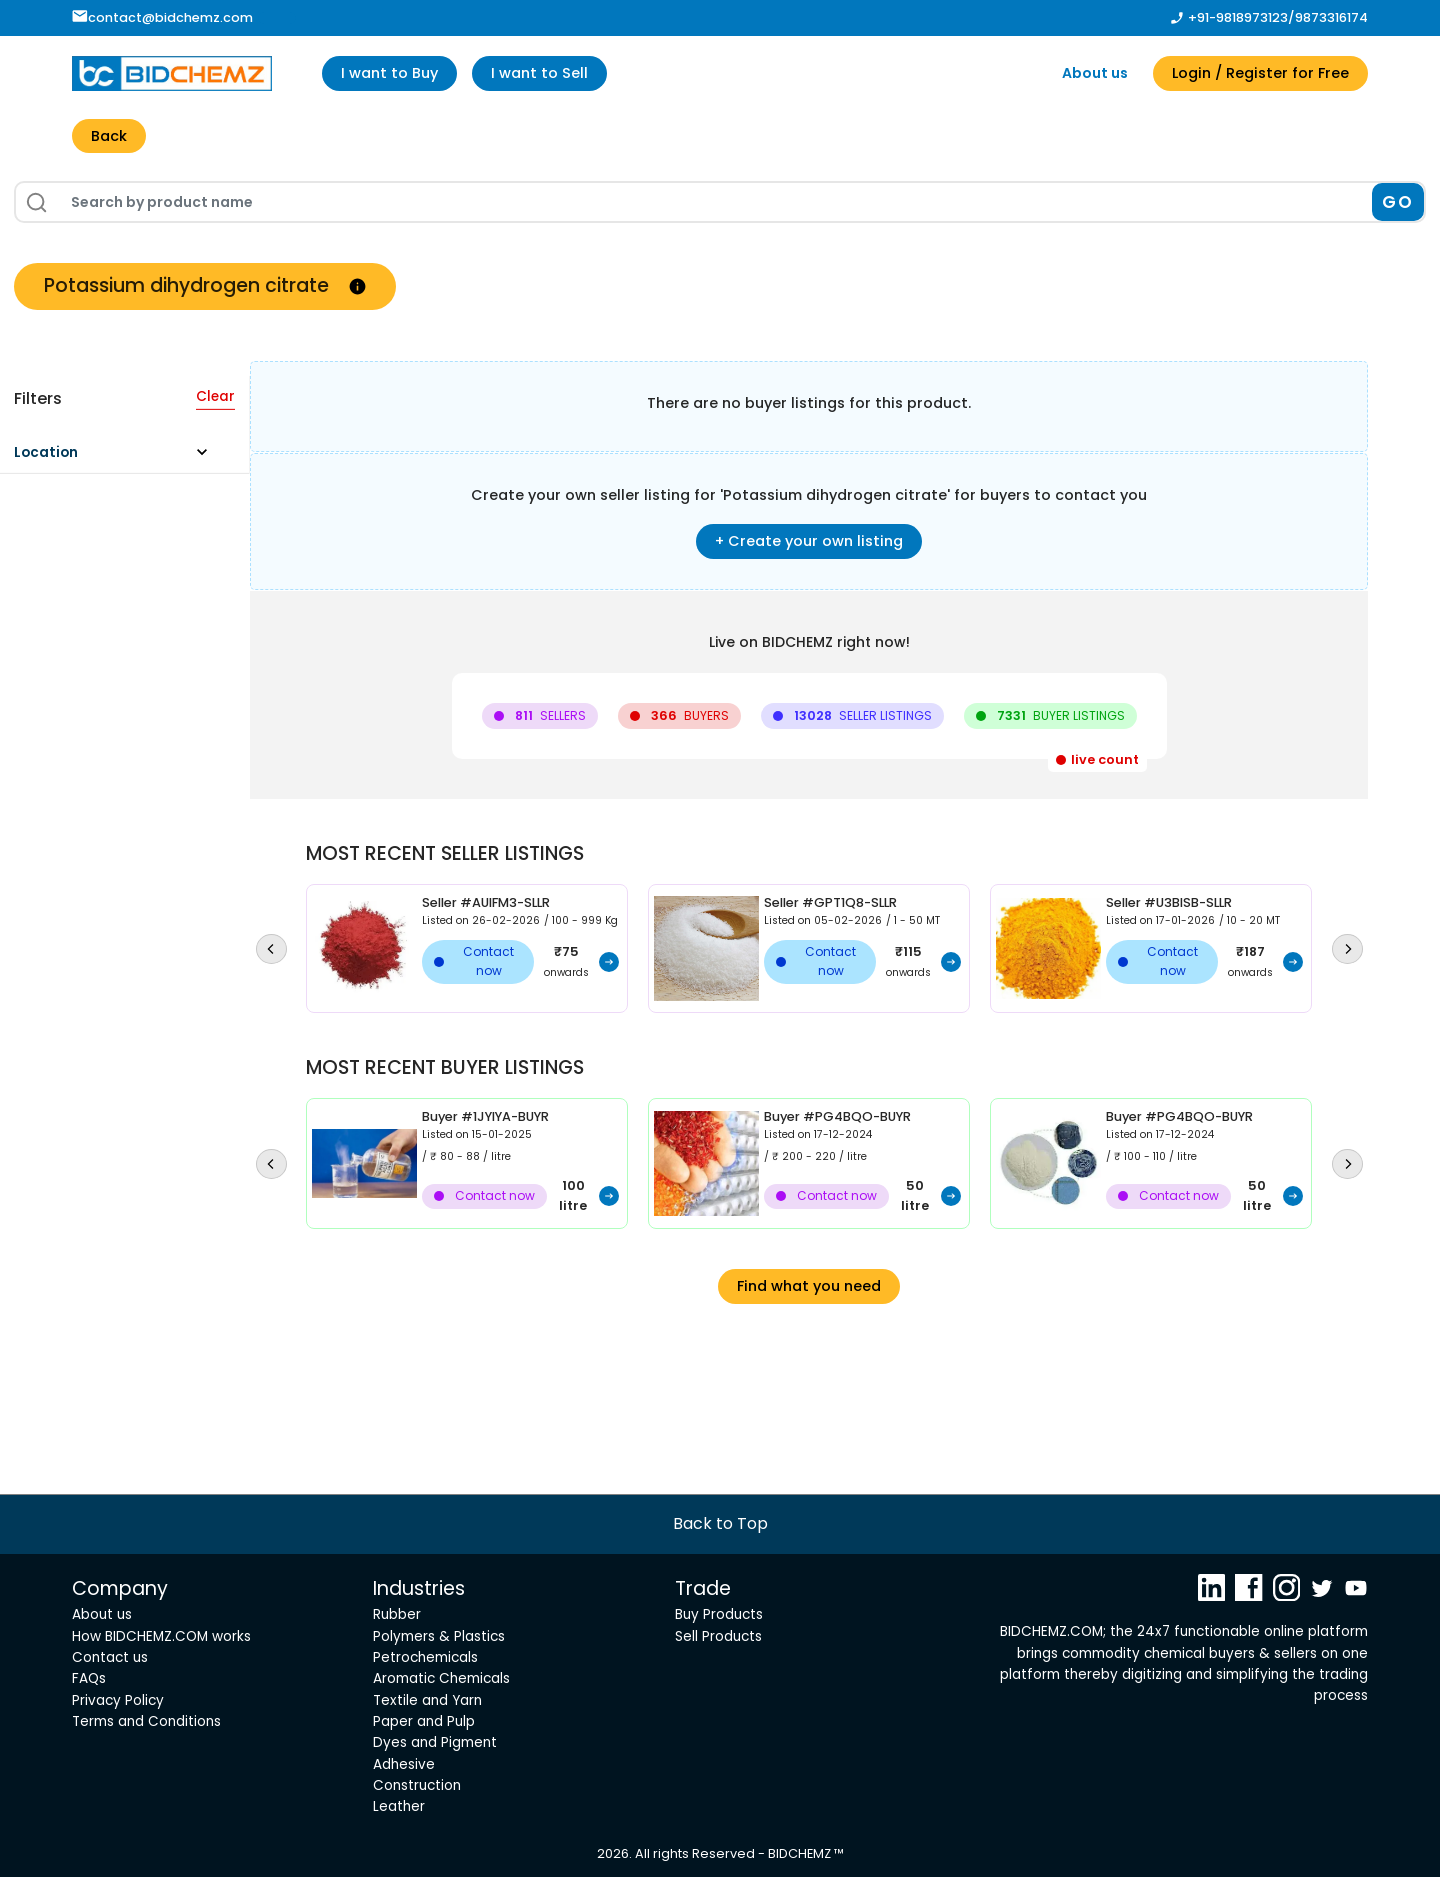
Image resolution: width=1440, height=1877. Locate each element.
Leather (399, 1806)
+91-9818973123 (1238, 17)
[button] (119, 441)
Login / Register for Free (1260, 73)
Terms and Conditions (146, 1721)
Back (109, 136)
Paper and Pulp (424, 1721)
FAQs (89, 1678)
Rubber (397, 1614)
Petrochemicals (425, 1657)
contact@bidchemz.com (162, 17)
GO (1397, 202)
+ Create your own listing (809, 541)
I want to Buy (389, 73)
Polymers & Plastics (439, 1636)
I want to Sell (539, 73)
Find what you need (809, 1286)
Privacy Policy (118, 1700)
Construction (417, 1785)
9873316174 (1331, 17)
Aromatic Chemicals (441, 1678)
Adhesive (404, 1764)
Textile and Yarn (427, 1700)
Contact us (110, 1657)
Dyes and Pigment (435, 1742)
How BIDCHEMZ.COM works (161, 1636)
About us (1095, 73)
